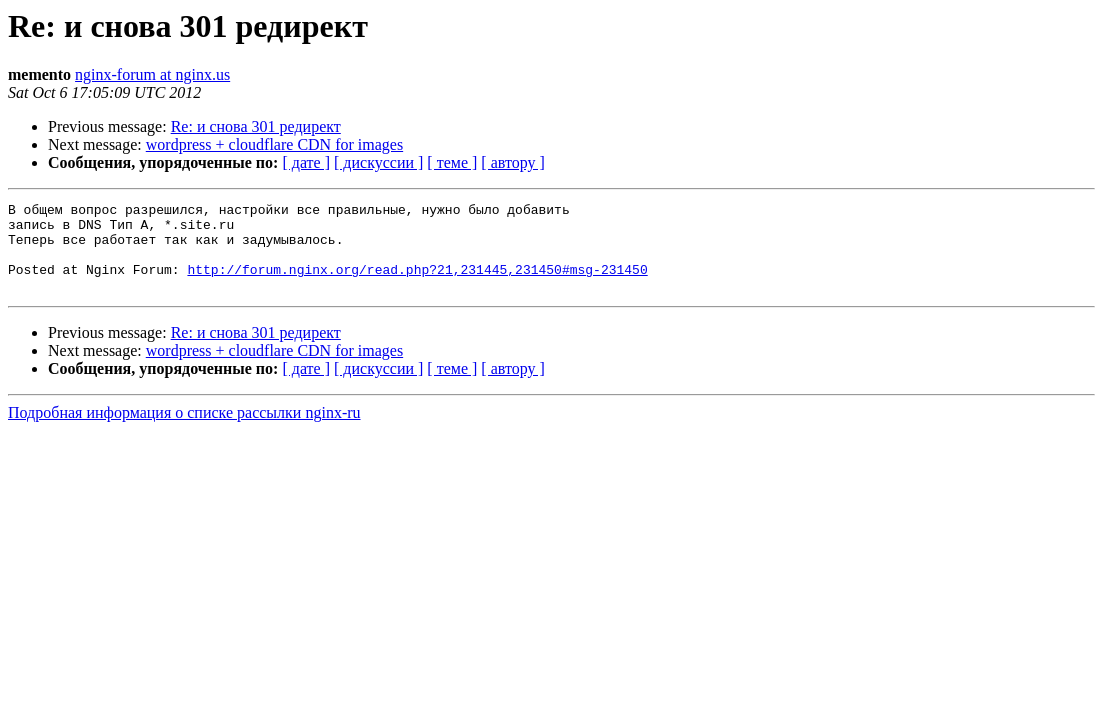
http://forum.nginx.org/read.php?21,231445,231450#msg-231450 (417, 284)
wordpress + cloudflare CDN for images (274, 144)
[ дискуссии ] (378, 162)
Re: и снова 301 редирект (256, 126)
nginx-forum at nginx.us (152, 74)
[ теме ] (452, 162)
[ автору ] (512, 162)
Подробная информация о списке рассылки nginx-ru (184, 430)
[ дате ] (306, 162)
